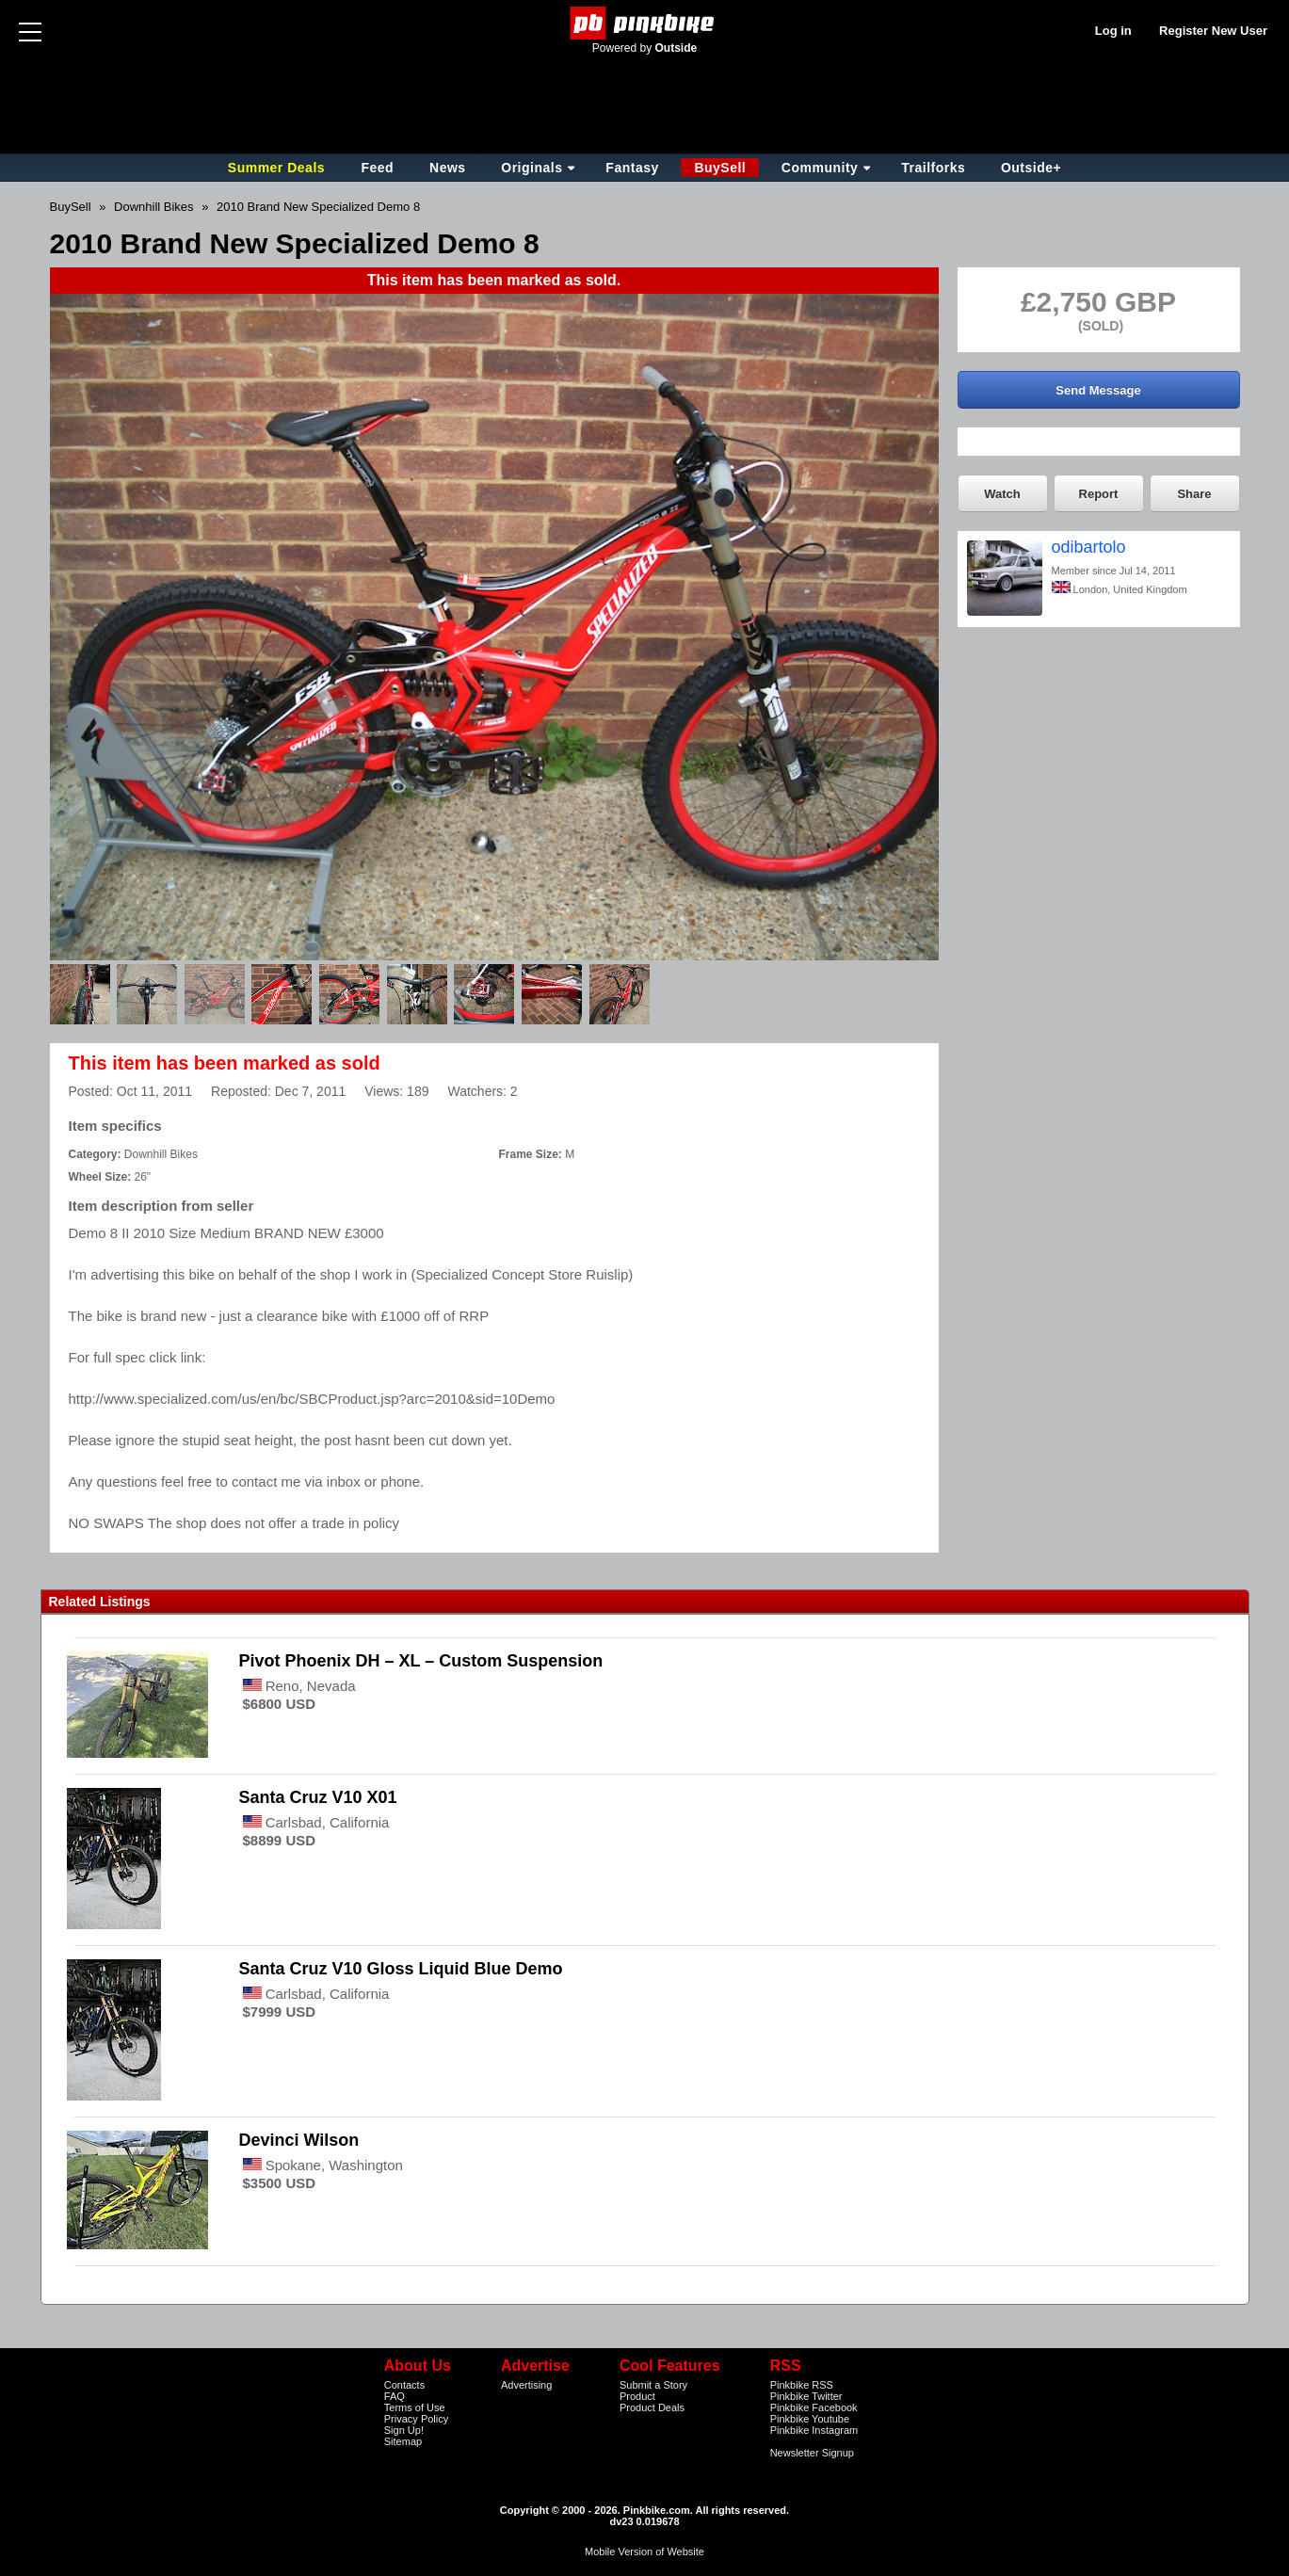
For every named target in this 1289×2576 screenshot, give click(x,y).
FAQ (394, 2396)
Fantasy (631, 167)
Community (820, 167)
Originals (531, 167)
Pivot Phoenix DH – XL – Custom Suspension (421, 1660)
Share (1194, 494)
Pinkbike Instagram (814, 2430)
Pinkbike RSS (801, 2385)
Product (637, 2396)
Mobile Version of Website (644, 2551)
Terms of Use (414, 2407)
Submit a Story (653, 2385)
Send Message (1097, 390)
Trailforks (933, 167)
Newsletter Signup (812, 2452)
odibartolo (1089, 547)
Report (1099, 494)
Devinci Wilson (299, 2140)
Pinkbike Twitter (806, 2396)
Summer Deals (279, 167)
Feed (377, 167)
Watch (1002, 494)
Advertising (526, 2385)
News (447, 167)
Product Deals (652, 2407)
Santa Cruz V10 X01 (318, 1797)
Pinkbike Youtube (809, 2418)
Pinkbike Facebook (814, 2407)
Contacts (404, 2385)
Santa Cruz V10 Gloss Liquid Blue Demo (401, 1968)
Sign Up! (404, 2430)
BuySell (720, 167)
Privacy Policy (416, 2418)
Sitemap (403, 2441)
